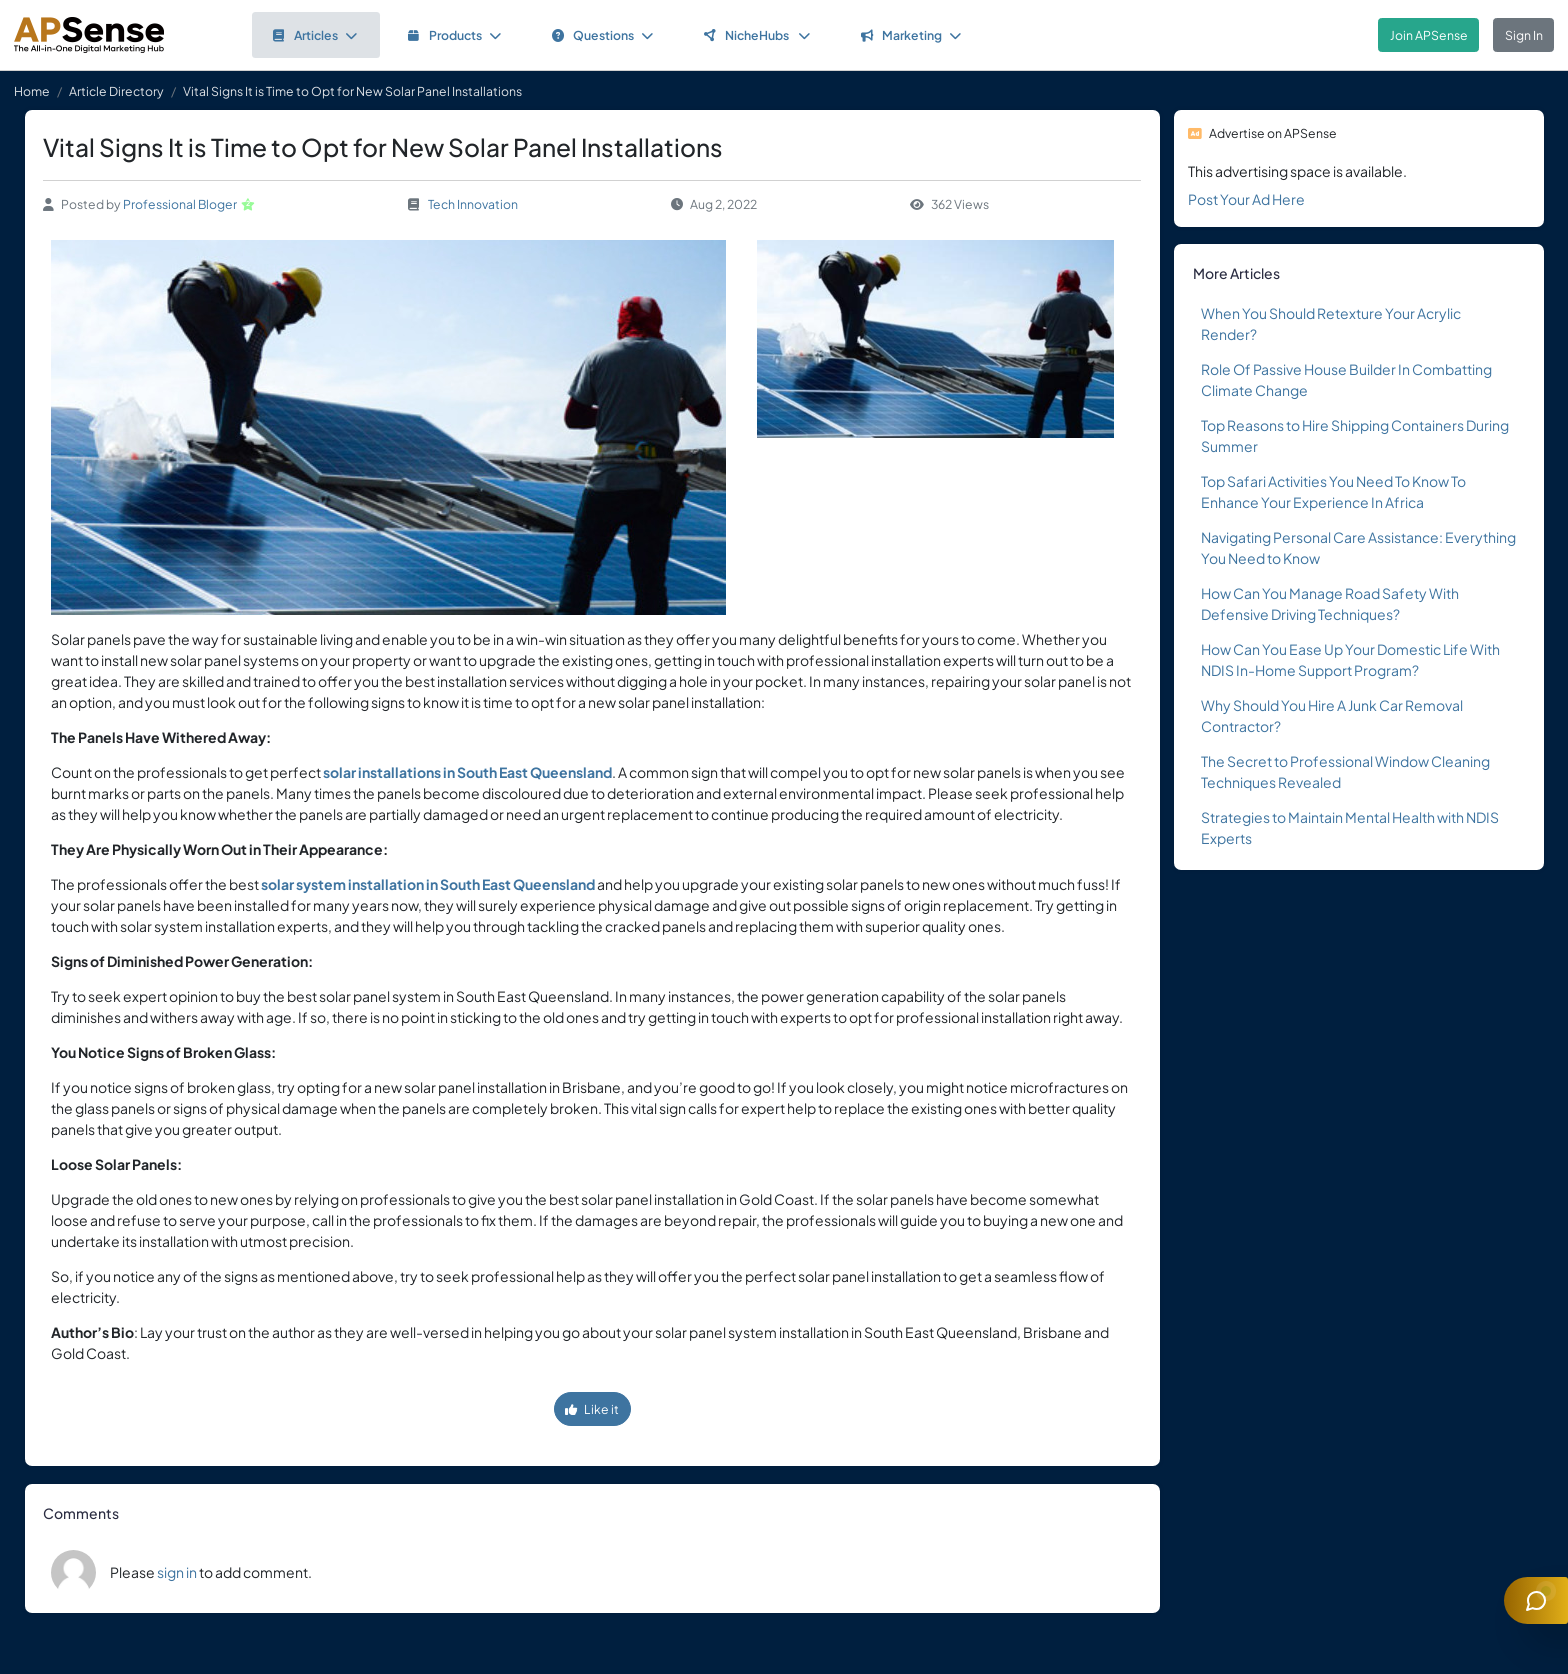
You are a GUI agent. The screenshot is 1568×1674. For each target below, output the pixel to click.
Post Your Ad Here (1246, 199)
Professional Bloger (180, 204)
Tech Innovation (473, 204)
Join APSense (1429, 35)
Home (32, 91)
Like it (592, 1409)
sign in (177, 1572)
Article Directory (116, 91)
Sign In (1524, 35)
